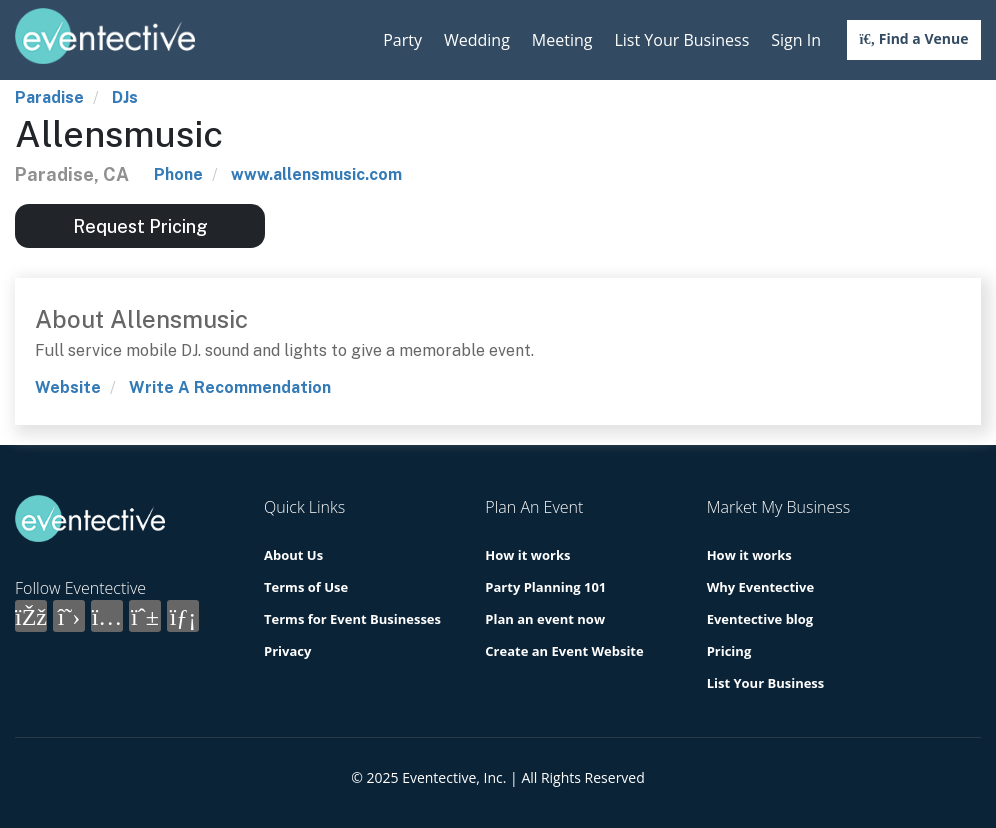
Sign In (796, 40)
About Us (293, 555)
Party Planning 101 (545, 587)
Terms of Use (306, 587)
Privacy (287, 651)
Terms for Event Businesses (352, 619)
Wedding (477, 40)
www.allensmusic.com (316, 174)
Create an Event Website (564, 651)
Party (402, 40)
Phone (178, 174)
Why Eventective (760, 587)
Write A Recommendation (230, 387)
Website (68, 387)
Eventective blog (760, 619)
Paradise (49, 97)
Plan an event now (545, 619)
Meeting (562, 40)
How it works (527, 555)
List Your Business (681, 40)
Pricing (729, 651)
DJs (125, 97)
